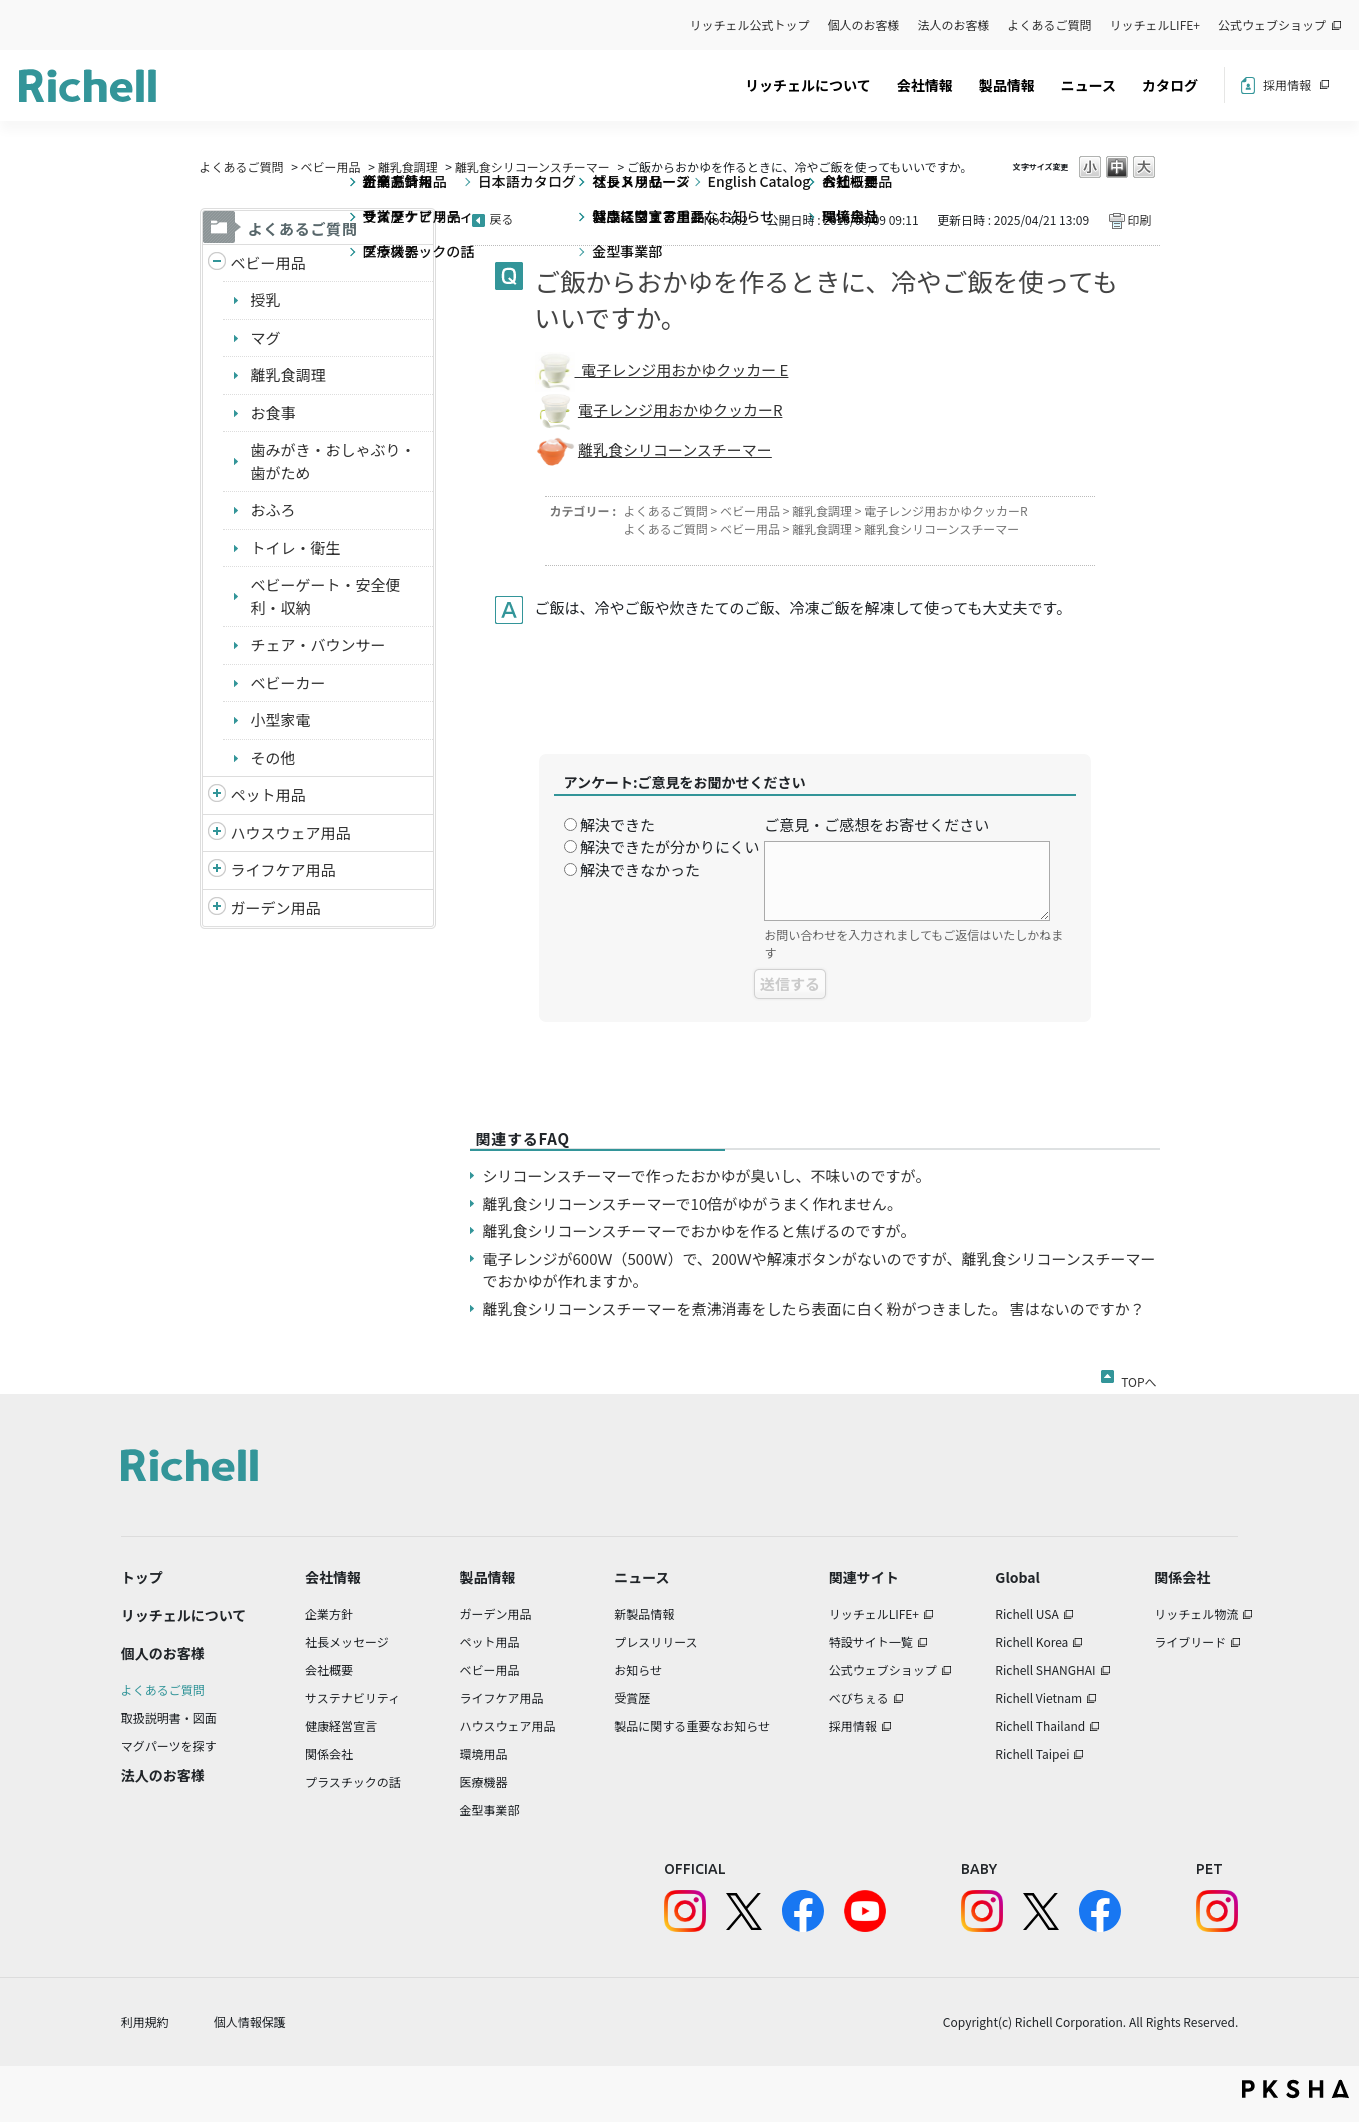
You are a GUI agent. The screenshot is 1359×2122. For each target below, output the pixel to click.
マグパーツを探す (169, 1745)
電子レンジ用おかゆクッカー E (682, 369)
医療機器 (483, 1781)
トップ (142, 1577)
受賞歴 (632, 1697)
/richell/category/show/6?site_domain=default (217, 870)
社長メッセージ (347, 1641)
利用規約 (145, 2021)
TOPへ (1138, 1378)
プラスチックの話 (353, 1781)
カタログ (1170, 85)
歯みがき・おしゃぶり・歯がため (333, 461)
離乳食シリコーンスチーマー (532, 166)
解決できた (617, 824)
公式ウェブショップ (1272, 24)
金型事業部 (489, 1809)
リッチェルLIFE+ (1155, 24)
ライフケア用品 (283, 869)
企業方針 (329, 1613)
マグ (266, 337)
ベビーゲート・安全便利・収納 (326, 596)
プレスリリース (655, 1641)
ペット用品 (268, 794)
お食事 (273, 412)
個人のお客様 (864, 24)
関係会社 (329, 1753)
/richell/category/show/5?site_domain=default (217, 263)
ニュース (1088, 85)
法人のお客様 (954, 24)
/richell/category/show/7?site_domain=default (217, 833)
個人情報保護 (250, 2021)
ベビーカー (288, 682)
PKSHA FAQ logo (1295, 2089)
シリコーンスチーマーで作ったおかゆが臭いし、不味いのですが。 (707, 1175)
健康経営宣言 (341, 1725)
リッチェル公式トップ (750, 24)
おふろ (273, 509)
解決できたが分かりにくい (670, 846)
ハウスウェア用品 (291, 832)
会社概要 (329, 1669)
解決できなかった (640, 869)
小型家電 (281, 719)
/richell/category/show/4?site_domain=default (217, 795)
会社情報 (925, 85)
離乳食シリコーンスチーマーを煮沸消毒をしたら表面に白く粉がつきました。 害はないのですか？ (814, 1308)
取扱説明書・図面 (169, 1717)
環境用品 (483, 1753)
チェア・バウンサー (318, 644)
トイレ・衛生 (296, 547)
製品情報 (1007, 85)
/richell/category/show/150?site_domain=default (217, 908)
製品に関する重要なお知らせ (692, 1725)
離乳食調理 (408, 166)
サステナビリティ (352, 1697)
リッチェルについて (808, 85)
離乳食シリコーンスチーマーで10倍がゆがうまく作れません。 (692, 1203)
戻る (502, 218)
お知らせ (638, 1669)
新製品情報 (644, 1613)
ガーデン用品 (276, 907)
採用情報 (1287, 84)
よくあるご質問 (1050, 24)
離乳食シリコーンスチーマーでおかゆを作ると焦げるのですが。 (699, 1230)
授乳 (266, 299)
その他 (273, 757)
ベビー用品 (331, 166)
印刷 (1139, 219)
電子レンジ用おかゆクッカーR (680, 409)
